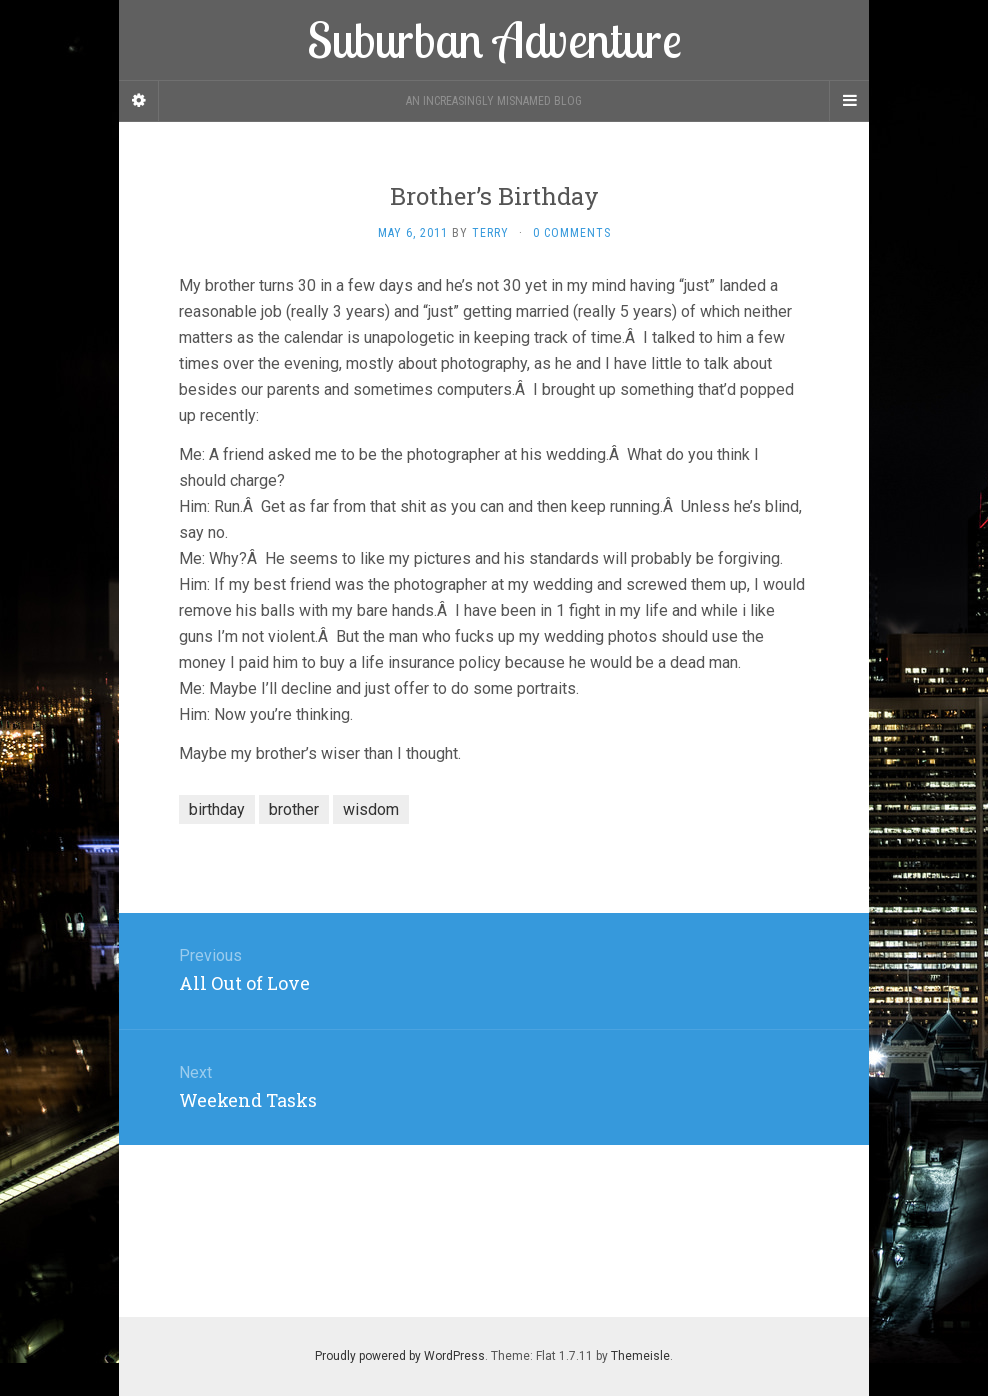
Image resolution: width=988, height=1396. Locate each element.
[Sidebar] (139, 101)
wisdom (371, 809)
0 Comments (572, 233)
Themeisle (640, 1356)
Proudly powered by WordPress (400, 1356)
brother (294, 809)
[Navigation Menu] (849, 101)
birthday (217, 809)
